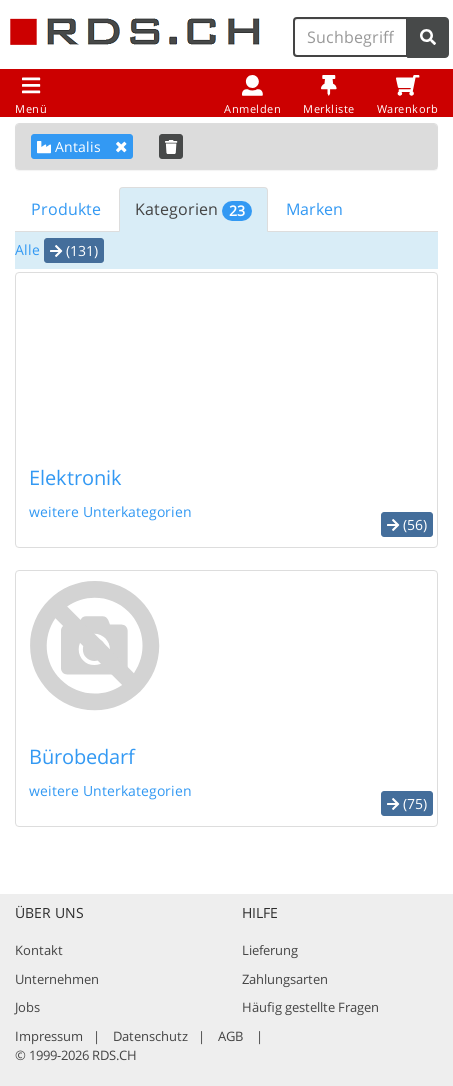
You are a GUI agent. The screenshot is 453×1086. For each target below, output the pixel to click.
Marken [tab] (314, 209)
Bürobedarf (82, 756)
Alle (27, 249)
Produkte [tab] (66, 209)
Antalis (82, 146)
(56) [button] (407, 524)
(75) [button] (407, 803)
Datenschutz (150, 1036)
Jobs (27, 1007)
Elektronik (75, 477)
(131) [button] (74, 250)
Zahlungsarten (285, 979)
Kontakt (39, 950)
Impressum (49, 1036)
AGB (230, 1036)
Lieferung (270, 950)
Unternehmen (57, 979)
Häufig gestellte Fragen (310, 1007)
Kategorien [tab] (193, 209)
